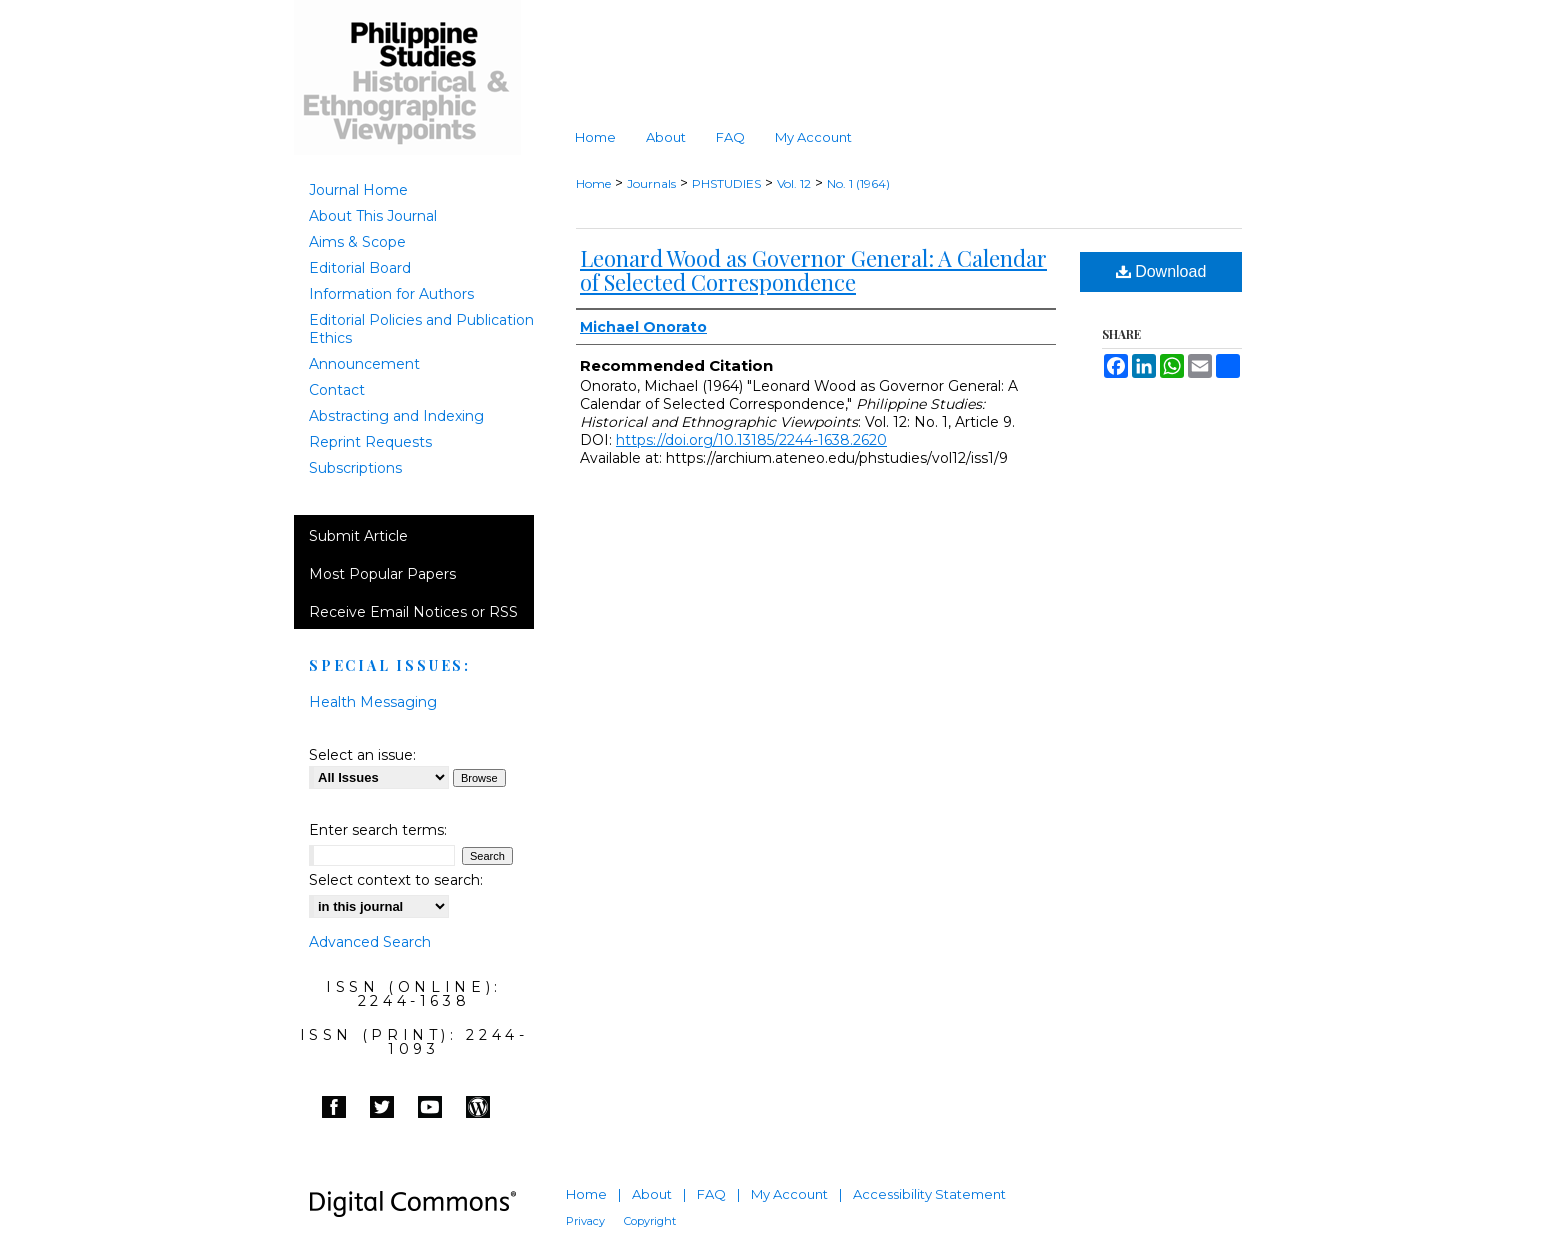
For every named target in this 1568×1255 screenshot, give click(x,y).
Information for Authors (391, 294)
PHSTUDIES (726, 183)
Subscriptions (355, 468)
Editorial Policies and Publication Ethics (421, 329)
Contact (337, 390)
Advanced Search (370, 942)
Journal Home (358, 190)
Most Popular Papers (382, 574)
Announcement (364, 364)
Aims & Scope (357, 242)
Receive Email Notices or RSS (413, 612)
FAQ (711, 1194)
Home (593, 183)
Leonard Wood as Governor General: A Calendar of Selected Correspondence (813, 270)
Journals (651, 183)
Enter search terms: (378, 830)
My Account (789, 1194)
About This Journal (373, 216)
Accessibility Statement (929, 1194)
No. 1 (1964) (858, 183)
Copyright (650, 1221)
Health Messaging (373, 702)
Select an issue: (362, 755)
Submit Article (358, 536)
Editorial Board (360, 268)
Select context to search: (396, 880)
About (652, 1194)
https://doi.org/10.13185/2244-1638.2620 (751, 440)
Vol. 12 (794, 183)
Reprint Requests (370, 442)
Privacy (585, 1221)
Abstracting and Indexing (396, 416)
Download (1161, 271)
